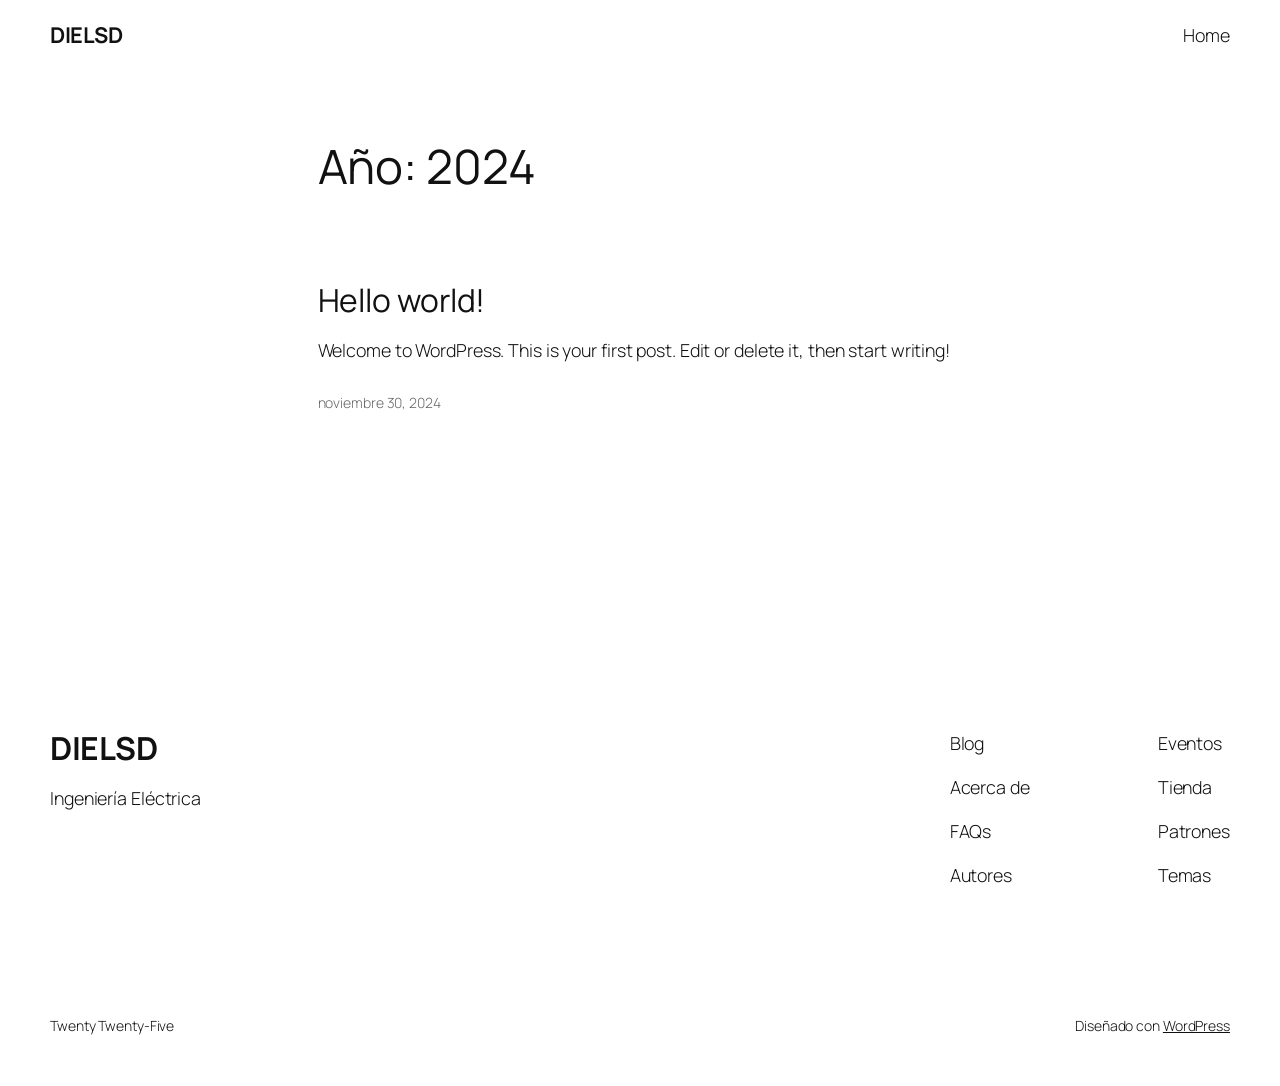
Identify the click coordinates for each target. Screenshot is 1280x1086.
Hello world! (402, 301)
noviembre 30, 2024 (379, 402)
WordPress (1196, 1025)
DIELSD (86, 35)
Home (1206, 35)
